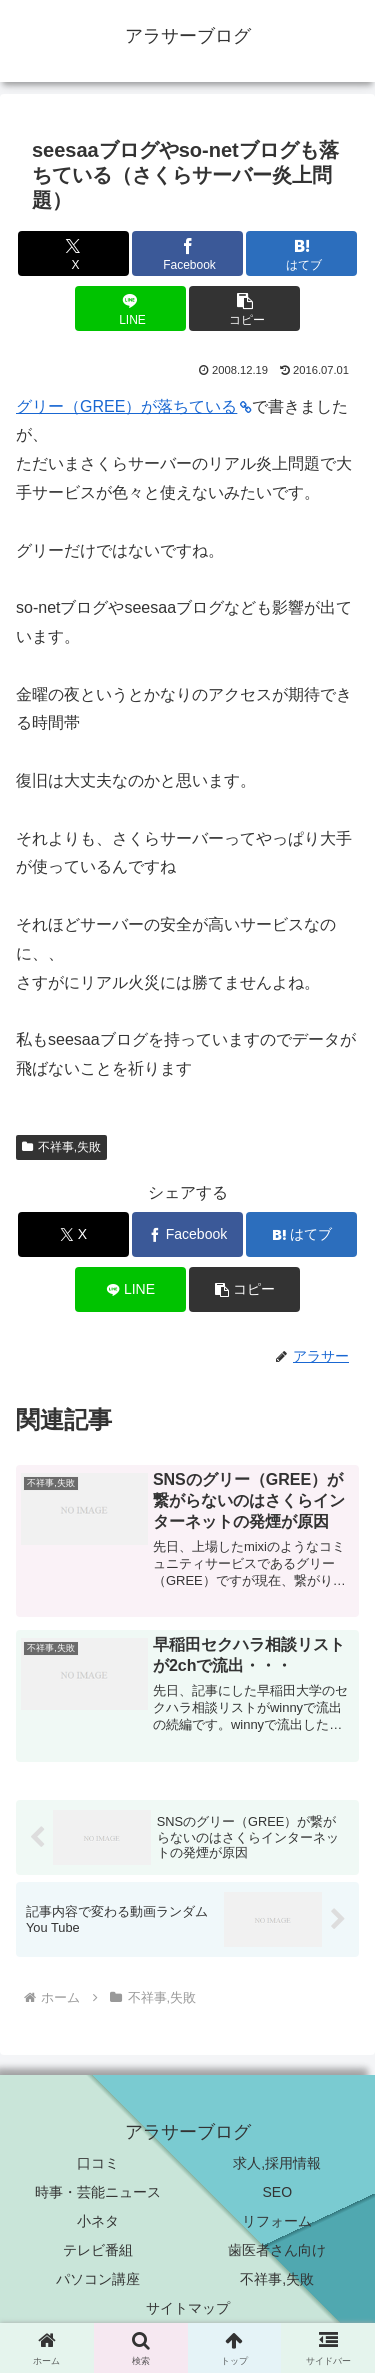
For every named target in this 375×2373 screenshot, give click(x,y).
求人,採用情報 (277, 2163)
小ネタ (98, 2221)
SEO (277, 2192)
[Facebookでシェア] (187, 253)
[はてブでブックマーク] (301, 253)
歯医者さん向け (277, 2250)
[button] (244, 308)
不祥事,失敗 (61, 1147)
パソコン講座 (98, 2279)
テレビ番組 (98, 2250)
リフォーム (277, 2221)
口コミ (98, 2163)
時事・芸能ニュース (98, 2192)
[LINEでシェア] (130, 308)
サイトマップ (188, 2308)
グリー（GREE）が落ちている (134, 406)
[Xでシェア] (73, 253)
